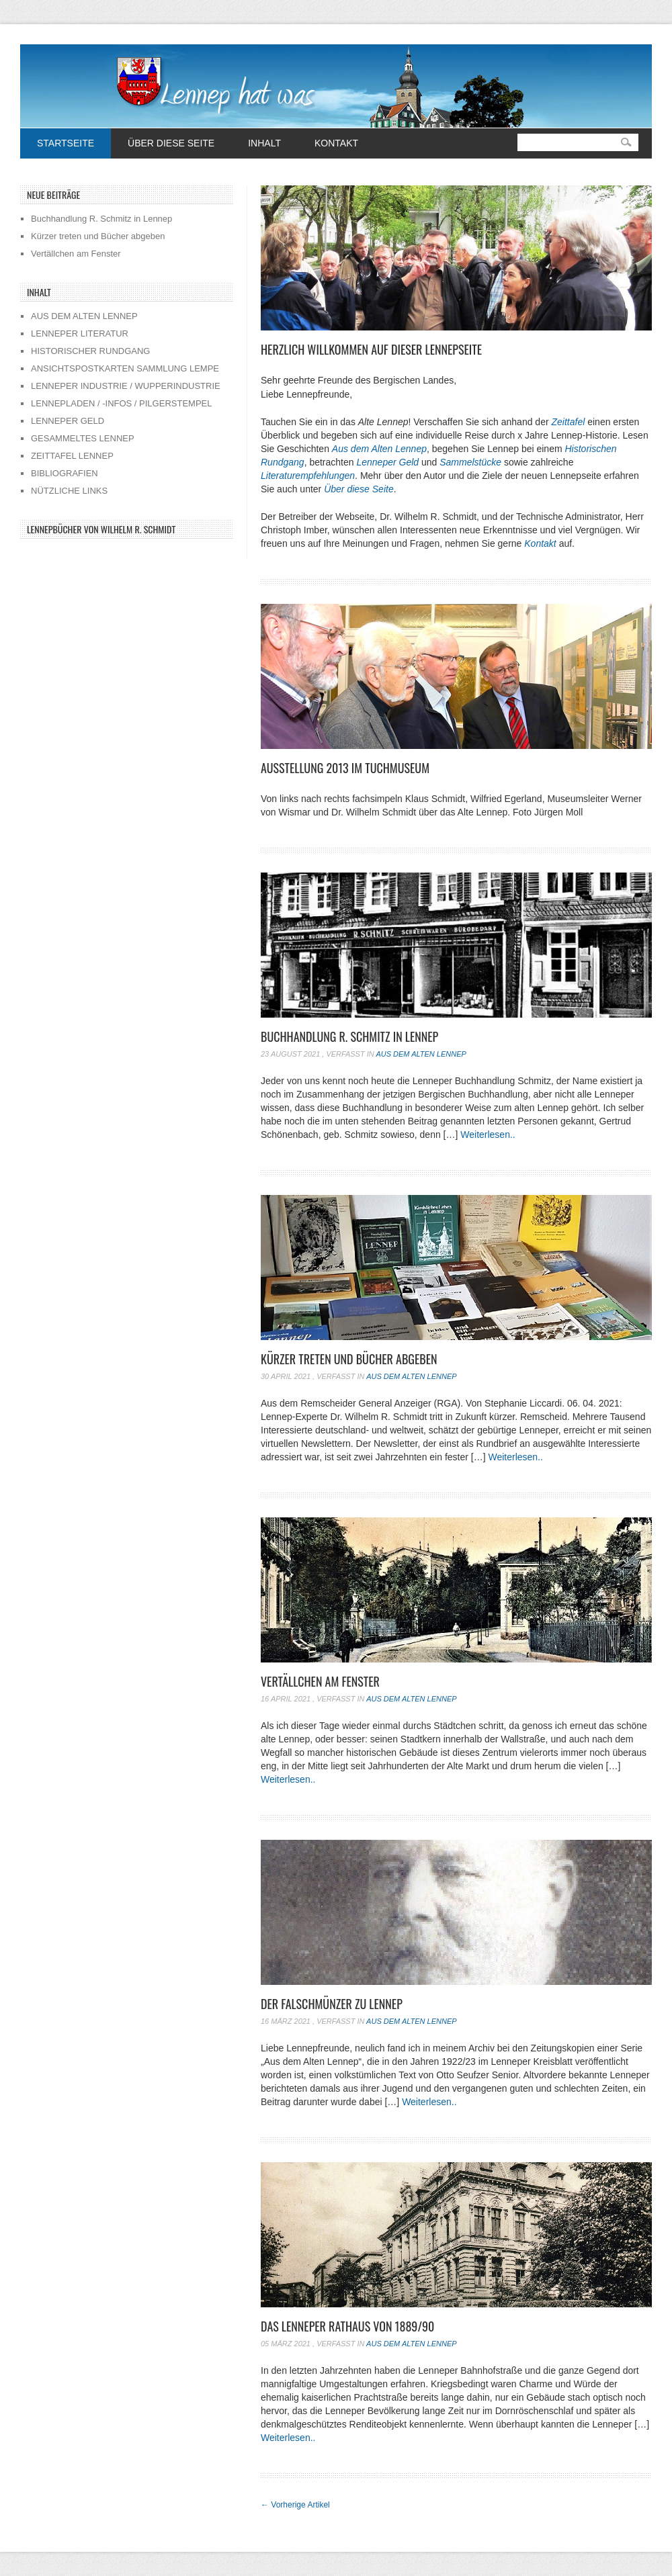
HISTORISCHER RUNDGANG (90, 351)
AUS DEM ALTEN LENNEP (84, 316)
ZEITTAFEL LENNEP (72, 456)
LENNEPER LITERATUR (79, 333)
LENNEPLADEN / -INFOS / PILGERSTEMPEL (121, 403)
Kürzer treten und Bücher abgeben (349, 1359)
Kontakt (336, 143)
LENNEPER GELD (67, 421)
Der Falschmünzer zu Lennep (332, 2003)
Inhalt (264, 143)
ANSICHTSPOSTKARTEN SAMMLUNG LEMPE (125, 368)
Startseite (65, 143)
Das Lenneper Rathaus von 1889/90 (347, 2326)
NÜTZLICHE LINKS (69, 491)
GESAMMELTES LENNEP (82, 438)
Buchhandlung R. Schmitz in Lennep (349, 1036)
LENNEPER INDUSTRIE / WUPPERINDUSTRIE (125, 386)
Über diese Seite (171, 143)
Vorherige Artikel (295, 2505)
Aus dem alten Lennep (421, 1054)
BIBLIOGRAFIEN (64, 473)
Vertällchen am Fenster (320, 1681)
